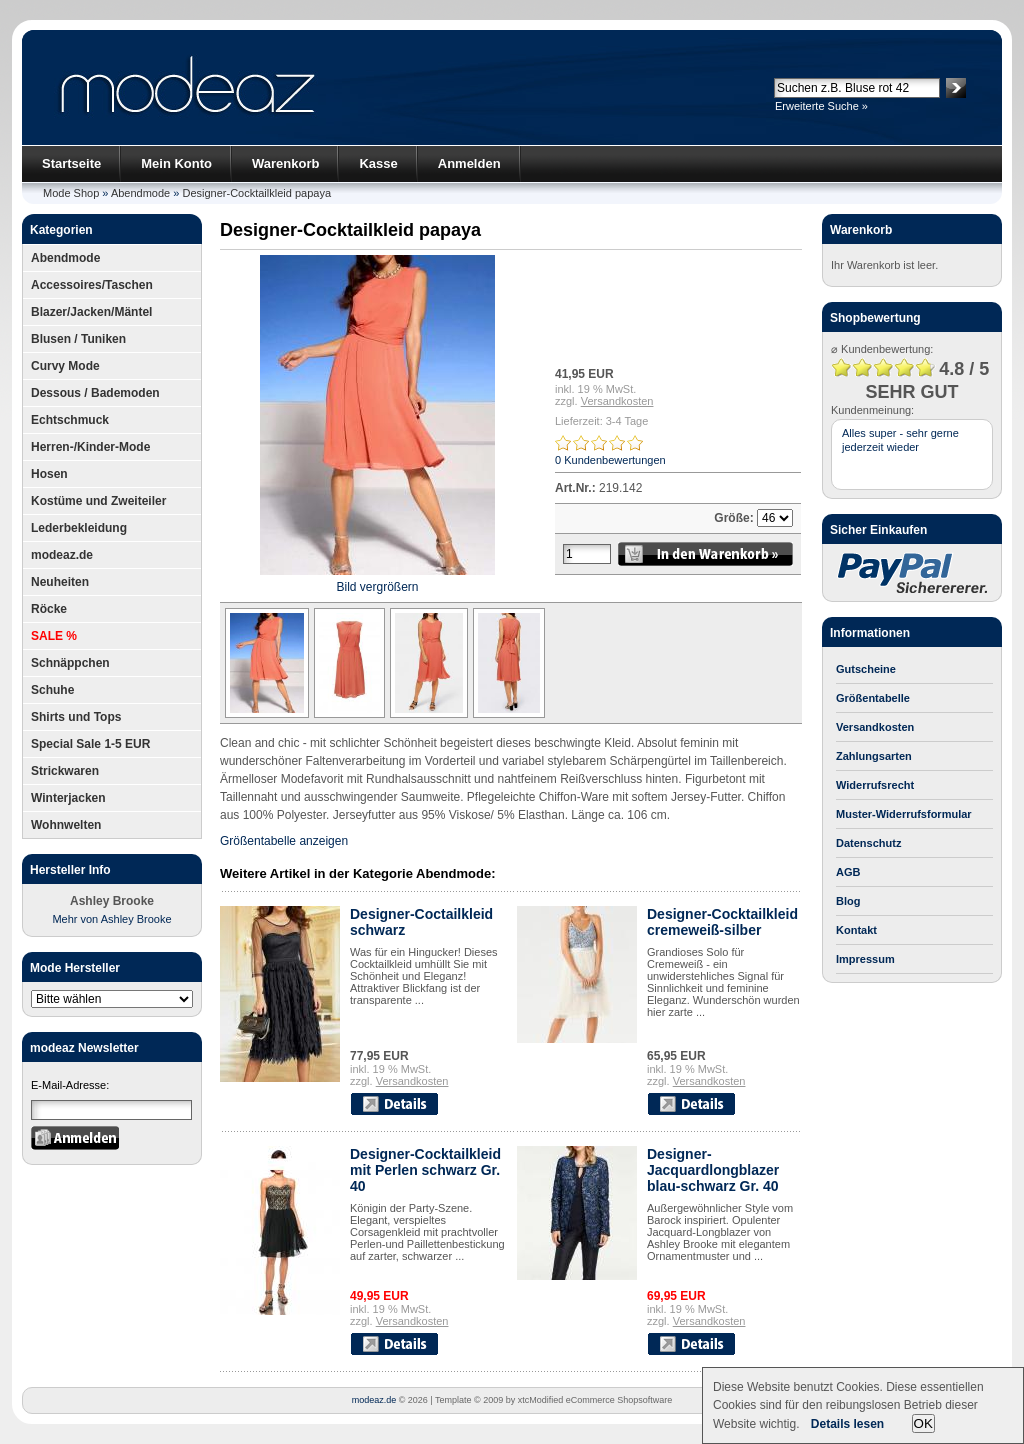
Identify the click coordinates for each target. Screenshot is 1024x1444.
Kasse (378, 163)
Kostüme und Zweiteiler (98, 501)
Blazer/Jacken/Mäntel (91, 312)
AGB (848, 872)
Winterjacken (68, 798)
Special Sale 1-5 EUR (90, 744)
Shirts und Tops (76, 717)
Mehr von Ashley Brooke (111, 919)
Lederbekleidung (79, 528)
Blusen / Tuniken (78, 339)
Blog (848, 901)
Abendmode (140, 193)
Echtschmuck (70, 420)
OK (923, 1423)
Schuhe (52, 690)
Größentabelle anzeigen (284, 841)
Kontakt (856, 930)
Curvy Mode (65, 366)
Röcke (49, 609)
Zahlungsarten (874, 756)
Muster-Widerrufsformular (904, 814)
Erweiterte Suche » (821, 106)
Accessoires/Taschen (92, 285)
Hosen (49, 474)
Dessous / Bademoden (95, 393)
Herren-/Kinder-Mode (90, 447)
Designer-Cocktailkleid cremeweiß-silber (722, 922)
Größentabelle (873, 698)
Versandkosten (617, 401)
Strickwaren (65, 771)
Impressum (865, 959)
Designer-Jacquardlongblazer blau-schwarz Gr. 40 (713, 1170)
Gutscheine (866, 669)
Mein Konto (176, 163)
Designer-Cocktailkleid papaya (256, 193)
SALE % (54, 636)
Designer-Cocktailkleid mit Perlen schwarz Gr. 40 (425, 1170)
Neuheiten (60, 582)
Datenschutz (868, 843)
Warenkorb (285, 163)
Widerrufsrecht (875, 785)
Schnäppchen (70, 663)
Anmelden (469, 163)
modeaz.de (62, 555)
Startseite (71, 163)
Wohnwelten (66, 825)
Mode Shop (71, 193)
